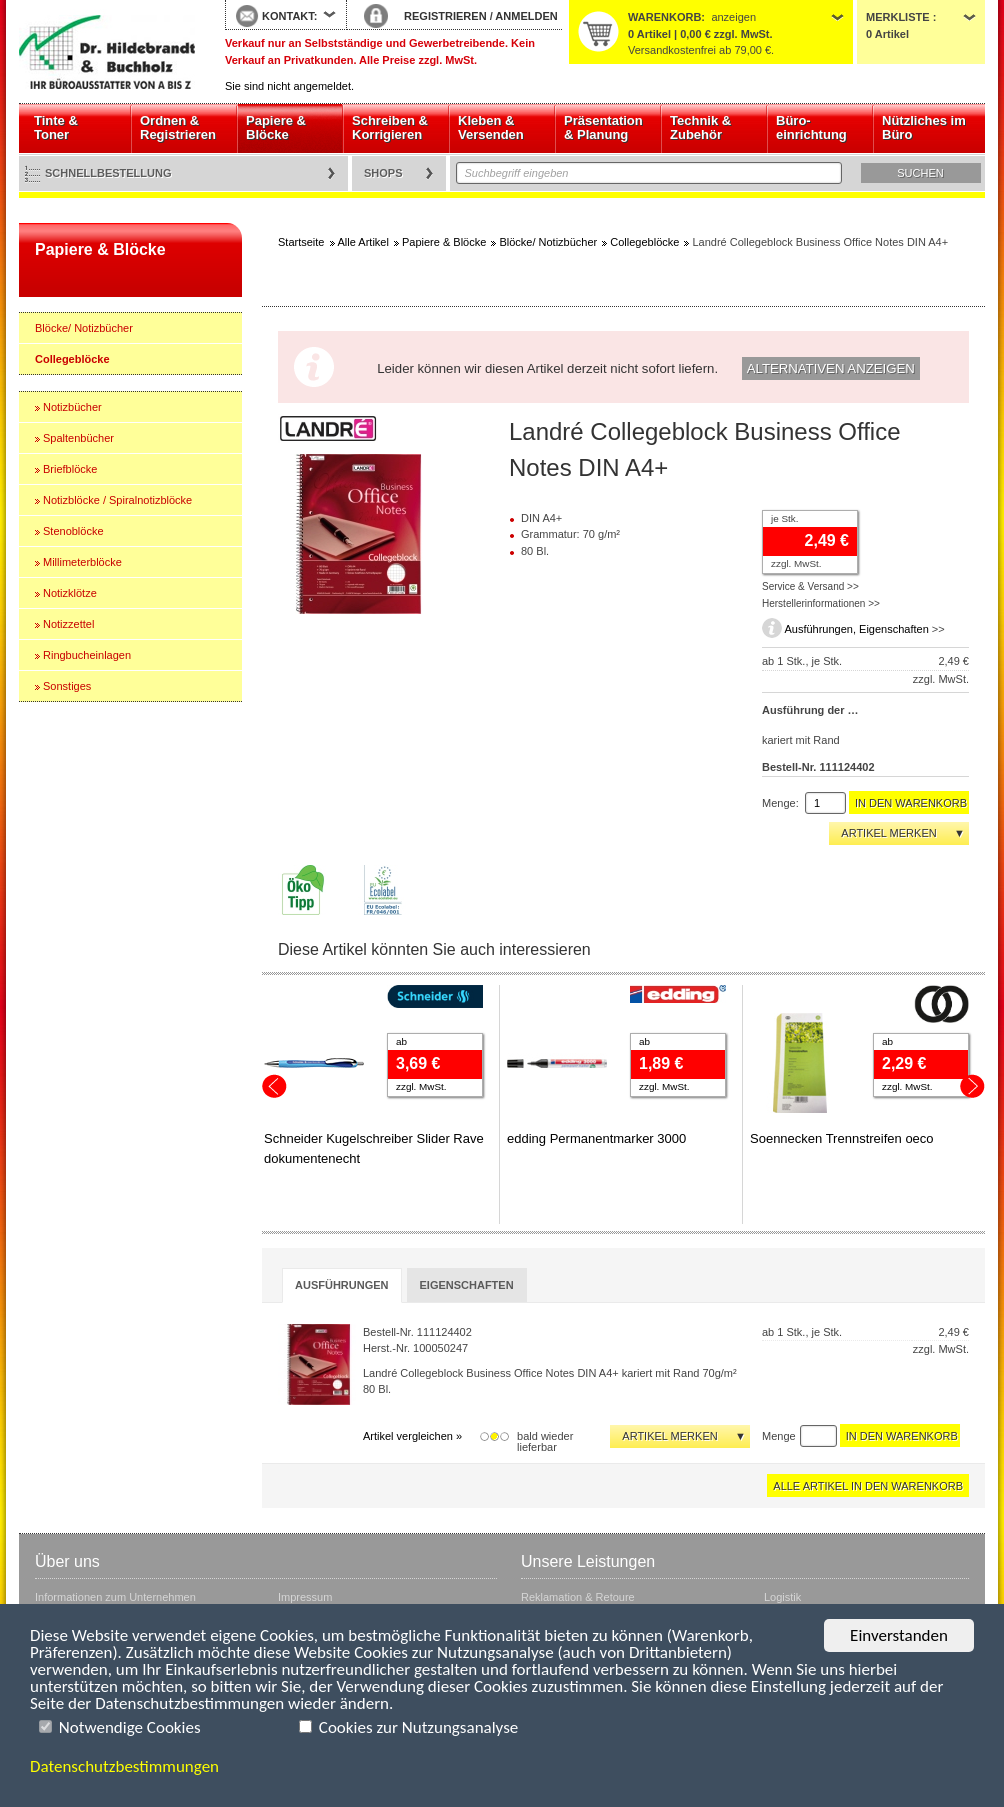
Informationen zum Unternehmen (115, 1597)
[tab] (342, 1285)
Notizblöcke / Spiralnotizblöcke (117, 500)
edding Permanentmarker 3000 (596, 1138)
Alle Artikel (363, 242)
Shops (383, 173)
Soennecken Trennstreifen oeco (842, 1138)
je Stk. (784, 518)
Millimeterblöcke (82, 562)
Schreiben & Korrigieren (390, 127)
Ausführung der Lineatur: (812, 710)
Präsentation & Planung (603, 127)
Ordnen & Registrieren (178, 127)
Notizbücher (72, 407)
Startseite (107, 52)
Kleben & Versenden (491, 127)
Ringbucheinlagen (87, 655)
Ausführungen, (821, 629)
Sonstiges (67, 686)
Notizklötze (70, 593)
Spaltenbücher (78, 438)
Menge (779, 1436)
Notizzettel (68, 624)
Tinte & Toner (56, 127)
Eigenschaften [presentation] (467, 1285)
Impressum (305, 1597)
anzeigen (733, 17)
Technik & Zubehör (700, 127)
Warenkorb (664, 17)
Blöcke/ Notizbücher (84, 328)
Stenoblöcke (73, 531)
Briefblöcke (70, 469)
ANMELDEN (526, 16)
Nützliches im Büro (924, 127)
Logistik (782, 1597)
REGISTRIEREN (445, 16)
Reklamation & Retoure (578, 1597)
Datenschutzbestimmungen (124, 1766)
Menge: (780, 803)
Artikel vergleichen (408, 1436)
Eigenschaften (894, 629)
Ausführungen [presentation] (342, 1285)
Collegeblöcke (72, 359)
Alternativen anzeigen (831, 368)
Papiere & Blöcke (276, 127)
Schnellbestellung (108, 173)
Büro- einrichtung (811, 127)
